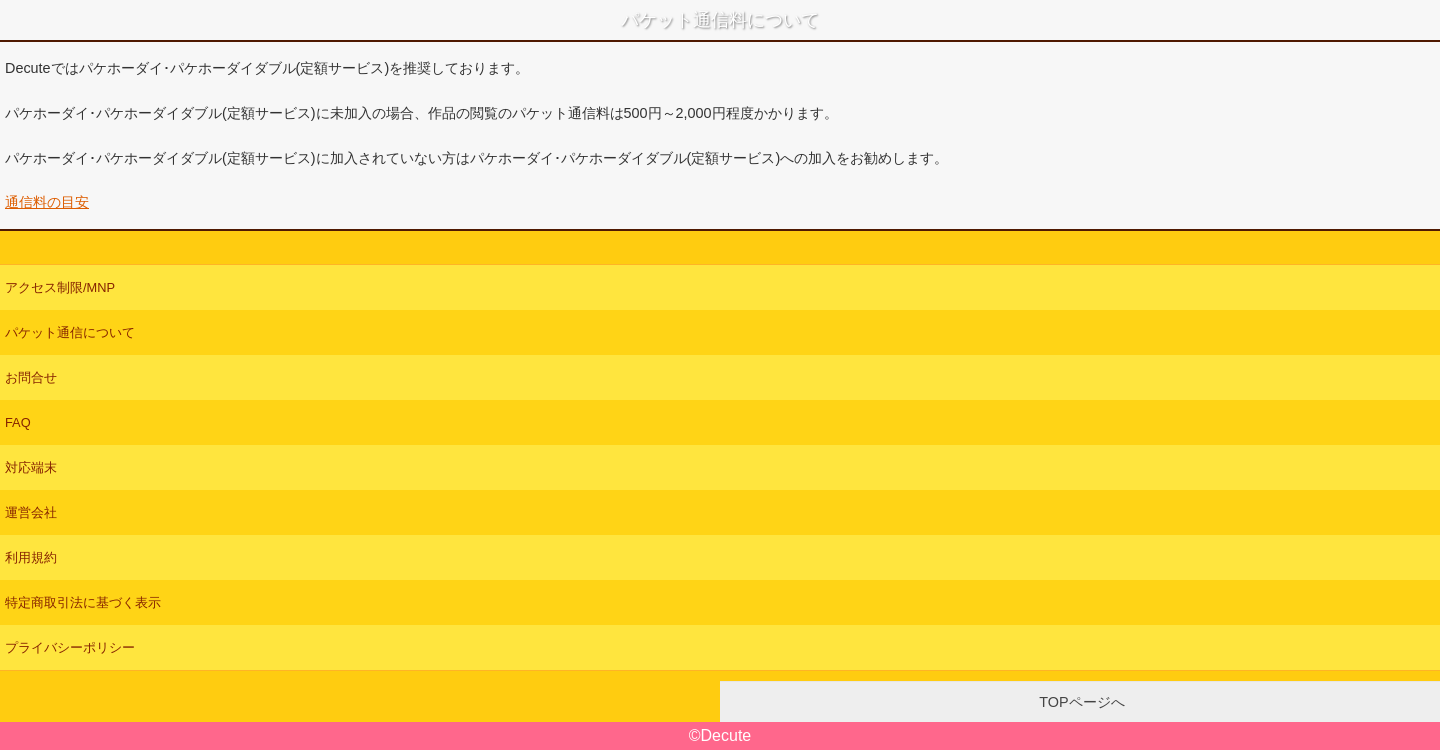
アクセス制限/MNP (60, 287)
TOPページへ (1079, 702)
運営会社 (31, 512)
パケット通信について (70, 332)
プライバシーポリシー (70, 647)
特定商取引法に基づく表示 (83, 602)
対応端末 (31, 467)
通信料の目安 (47, 202)
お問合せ (31, 377)
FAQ (18, 422)
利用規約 (31, 557)
